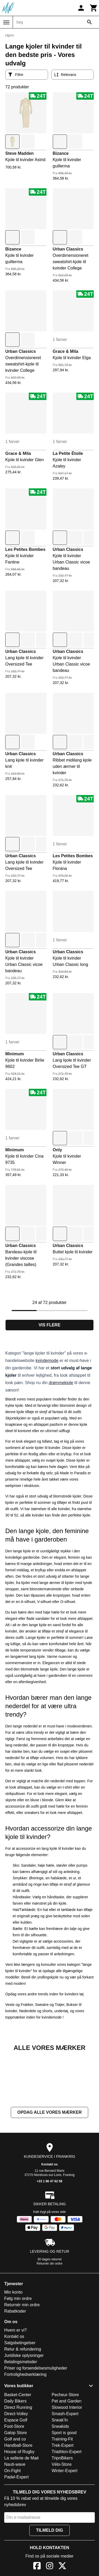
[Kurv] (93, 8)
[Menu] (6, 22)
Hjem (9, 35)
